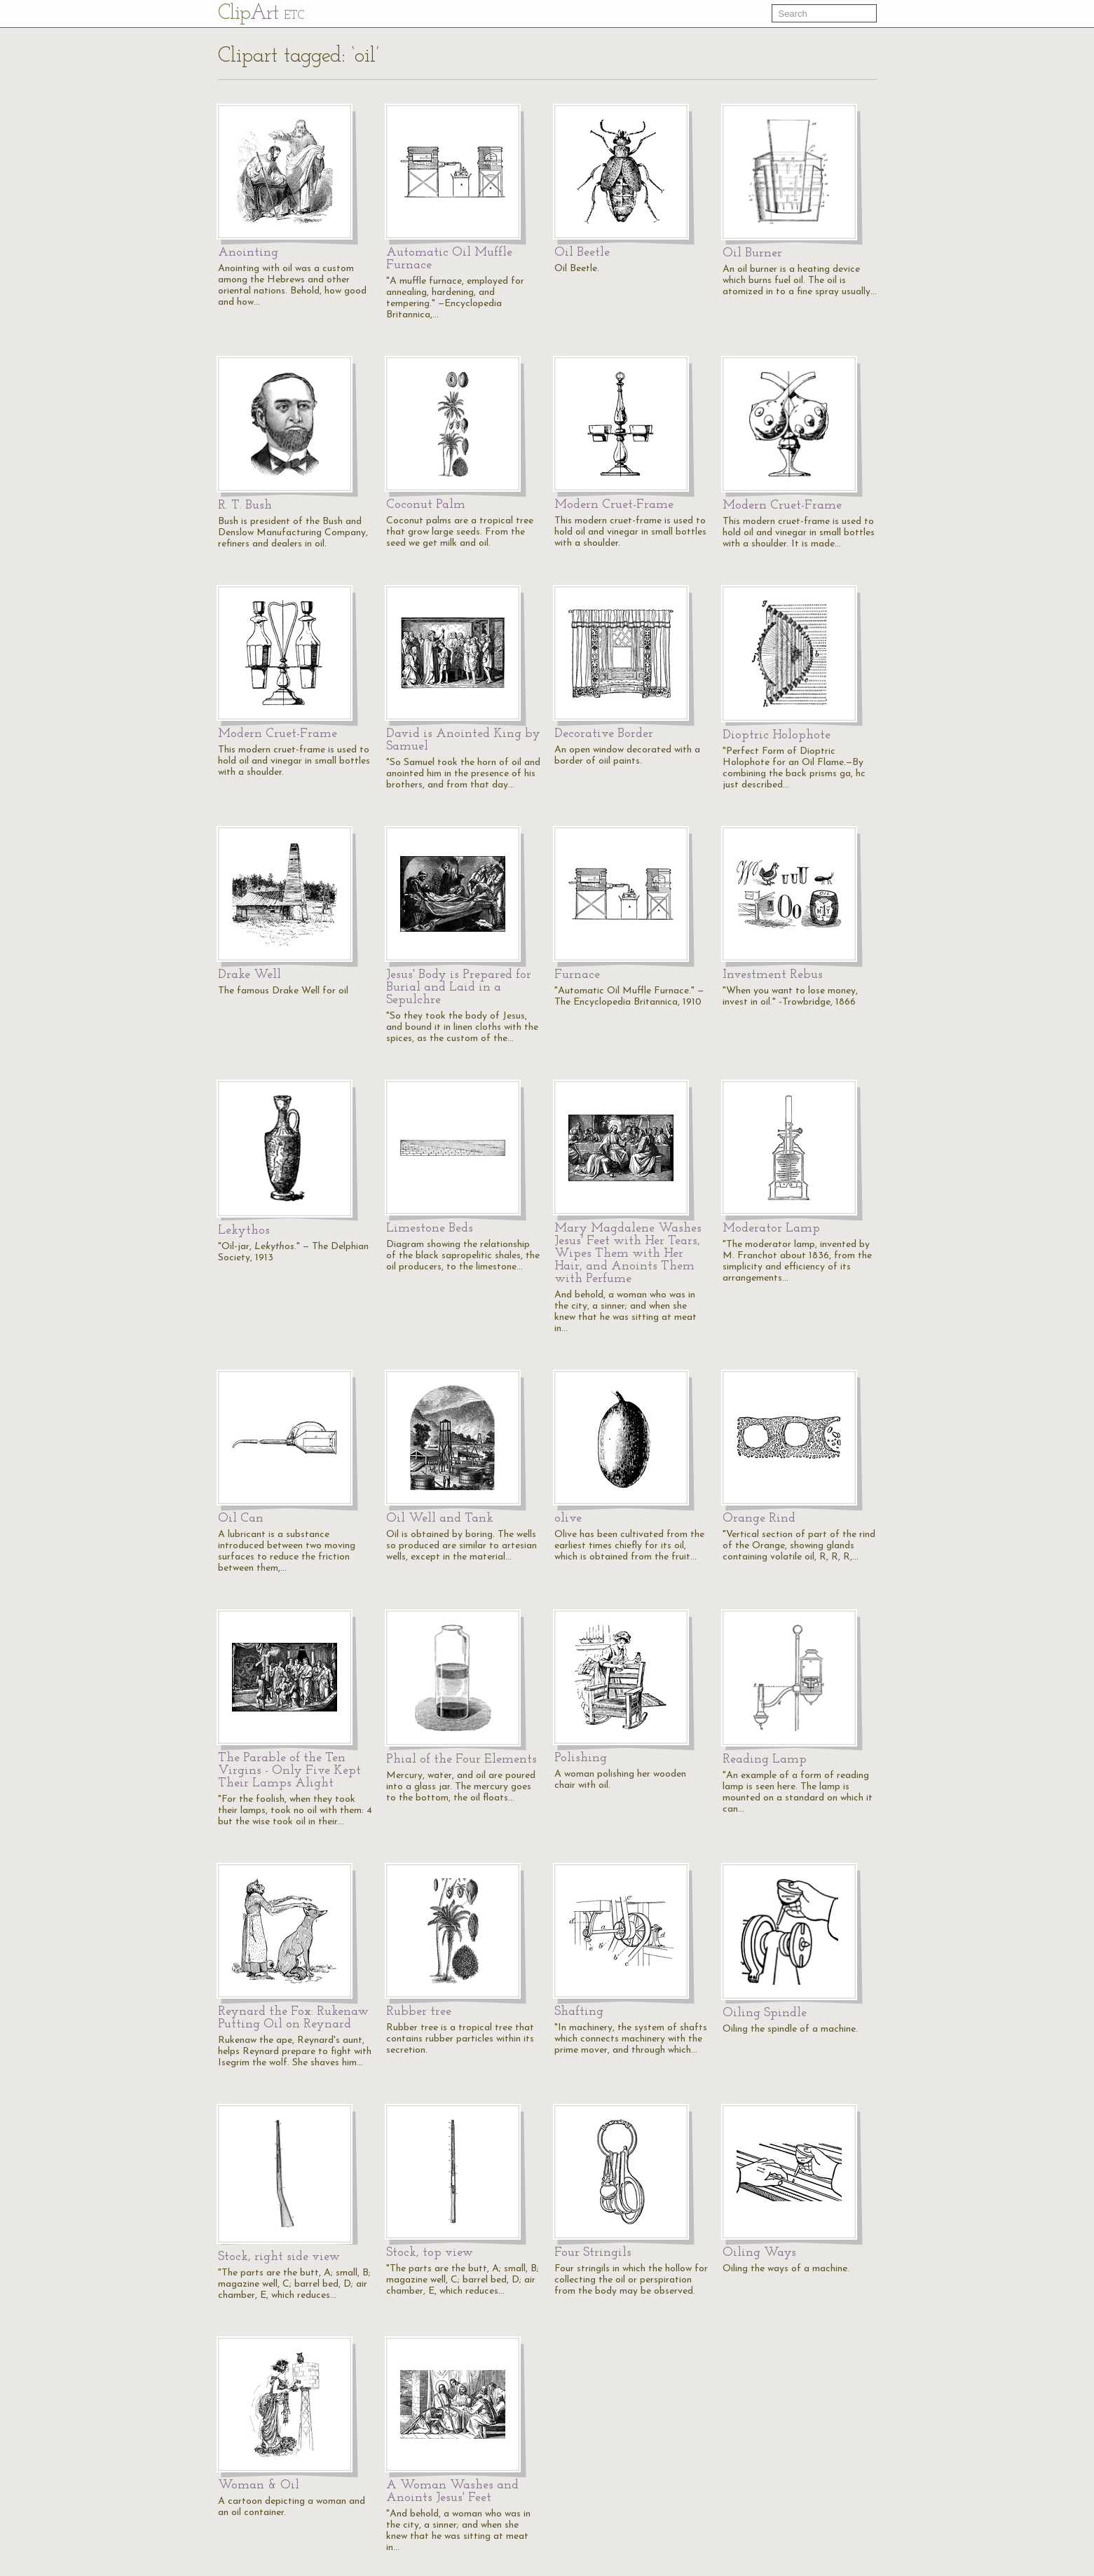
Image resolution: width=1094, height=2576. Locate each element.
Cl (261, 14)
